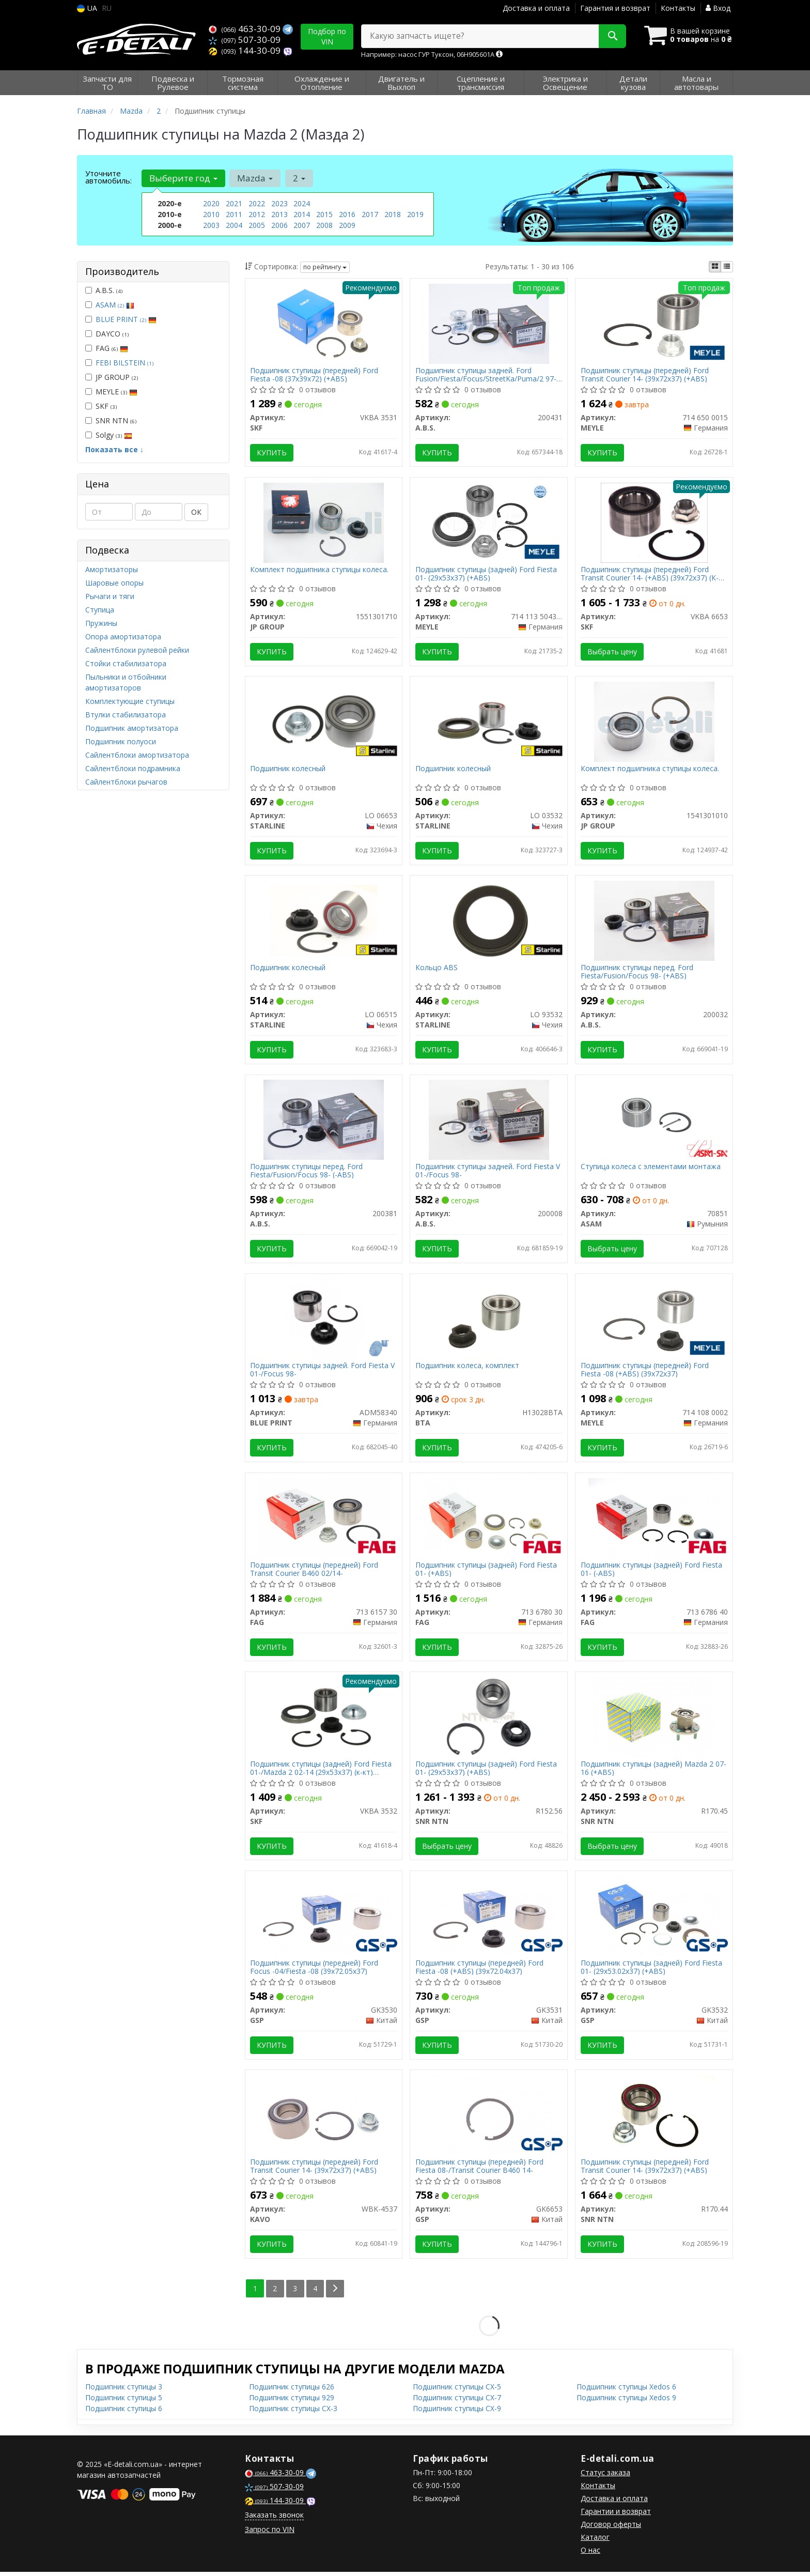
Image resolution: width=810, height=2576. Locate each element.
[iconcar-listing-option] (727, 266)
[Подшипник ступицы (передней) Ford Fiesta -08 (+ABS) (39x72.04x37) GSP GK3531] (489, 1919)
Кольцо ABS (436, 969)
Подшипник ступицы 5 (123, 2401)
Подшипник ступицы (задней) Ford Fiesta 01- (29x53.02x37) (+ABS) (651, 1970)
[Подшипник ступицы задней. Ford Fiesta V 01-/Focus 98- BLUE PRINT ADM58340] (324, 1320)
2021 (234, 203)
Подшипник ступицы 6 (123, 2412)
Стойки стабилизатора (125, 663)
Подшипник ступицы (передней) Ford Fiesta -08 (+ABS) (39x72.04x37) (479, 1970)
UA (87, 8)
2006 (279, 225)
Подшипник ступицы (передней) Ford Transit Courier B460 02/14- (315, 1571)
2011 (234, 214)
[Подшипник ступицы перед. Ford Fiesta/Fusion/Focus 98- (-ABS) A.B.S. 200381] (323, 1121)
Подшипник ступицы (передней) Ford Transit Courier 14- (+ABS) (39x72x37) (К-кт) (650, 574)
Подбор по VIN (327, 36)
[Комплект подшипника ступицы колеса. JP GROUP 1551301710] (323, 522)
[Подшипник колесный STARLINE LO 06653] (323, 722)
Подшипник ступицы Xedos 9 (626, 2401)
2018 (392, 214)
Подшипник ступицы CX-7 (457, 2401)
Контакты (678, 8)
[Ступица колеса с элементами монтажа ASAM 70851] (654, 1121)
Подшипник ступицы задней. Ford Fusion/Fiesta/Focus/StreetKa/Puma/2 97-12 (485, 374)
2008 (324, 225)
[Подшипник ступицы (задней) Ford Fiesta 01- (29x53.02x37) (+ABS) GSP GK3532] (654, 1919)
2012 (256, 214)
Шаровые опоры (114, 583)
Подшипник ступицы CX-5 (457, 2391)
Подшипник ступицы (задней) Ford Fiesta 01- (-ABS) (651, 1571)
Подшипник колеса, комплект (467, 1368)
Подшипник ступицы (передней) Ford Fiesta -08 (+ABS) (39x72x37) (645, 1372)
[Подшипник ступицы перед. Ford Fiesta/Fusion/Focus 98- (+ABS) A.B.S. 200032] (654, 921)
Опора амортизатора (123, 636)
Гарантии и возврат (616, 2515)
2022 (256, 203)
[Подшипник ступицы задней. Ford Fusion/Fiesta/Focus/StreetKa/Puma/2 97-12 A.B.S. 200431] (489, 323)
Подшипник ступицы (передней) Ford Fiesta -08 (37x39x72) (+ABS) (315, 374)
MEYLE (111, 391)
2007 (301, 225)
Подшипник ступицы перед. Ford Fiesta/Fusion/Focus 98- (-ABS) (307, 1172)
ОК (196, 512)
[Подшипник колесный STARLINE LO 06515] (323, 921)
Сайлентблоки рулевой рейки (137, 650)
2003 (211, 225)
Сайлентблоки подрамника (132, 768)
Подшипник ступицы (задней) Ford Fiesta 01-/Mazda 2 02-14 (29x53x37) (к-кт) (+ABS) (321, 1771)
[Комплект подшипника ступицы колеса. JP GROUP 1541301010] (654, 722)
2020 (211, 203)
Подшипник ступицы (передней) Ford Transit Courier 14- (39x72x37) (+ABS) (645, 374)
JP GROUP (111, 377)
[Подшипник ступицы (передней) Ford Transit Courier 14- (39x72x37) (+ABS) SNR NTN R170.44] (654, 2118)
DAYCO (107, 334)
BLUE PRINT (126, 319)
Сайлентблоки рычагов (126, 782)
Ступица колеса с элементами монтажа (651, 1168)
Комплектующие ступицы (130, 701)
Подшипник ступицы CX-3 (293, 2412)
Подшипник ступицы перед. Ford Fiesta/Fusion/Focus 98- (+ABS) (637, 973)
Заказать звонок (274, 2519)
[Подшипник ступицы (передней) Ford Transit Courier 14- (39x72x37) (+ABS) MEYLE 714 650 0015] (654, 323)
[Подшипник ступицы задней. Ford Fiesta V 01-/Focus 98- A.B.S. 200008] (489, 1121)
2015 (324, 214)
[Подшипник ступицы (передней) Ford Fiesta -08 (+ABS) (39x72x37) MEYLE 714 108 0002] (654, 1320)
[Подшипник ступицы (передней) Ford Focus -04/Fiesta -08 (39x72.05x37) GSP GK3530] (324, 1919)
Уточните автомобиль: (108, 177)
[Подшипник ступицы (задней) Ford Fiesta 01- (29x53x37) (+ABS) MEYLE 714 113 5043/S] (489, 522)
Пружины (101, 623)
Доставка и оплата (536, 8)
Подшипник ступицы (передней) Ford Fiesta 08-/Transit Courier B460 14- (479, 2170)
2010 (211, 214)
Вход (718, 8)
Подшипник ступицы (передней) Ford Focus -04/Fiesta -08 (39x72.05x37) (315, 1970)
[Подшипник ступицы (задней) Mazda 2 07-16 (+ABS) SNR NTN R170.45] (654, 1719)
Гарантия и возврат (615, 8)
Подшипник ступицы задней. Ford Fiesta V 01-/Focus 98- (487, 1172)
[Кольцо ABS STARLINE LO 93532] (488, 921)
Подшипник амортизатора (131, 728)
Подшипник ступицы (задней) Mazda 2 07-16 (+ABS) (653, 1771)
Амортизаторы (111, 569)
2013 (279, 214)
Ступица (99, 610)
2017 (370, 214)
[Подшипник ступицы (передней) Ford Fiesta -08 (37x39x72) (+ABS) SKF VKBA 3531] (323, 323)
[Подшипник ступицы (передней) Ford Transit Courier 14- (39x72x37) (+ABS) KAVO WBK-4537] (323, 2118)
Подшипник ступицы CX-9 (457, 2412)
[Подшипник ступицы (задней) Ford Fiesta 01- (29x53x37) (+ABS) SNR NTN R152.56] (488, 1719)
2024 (301, 203)
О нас (590, 2554)
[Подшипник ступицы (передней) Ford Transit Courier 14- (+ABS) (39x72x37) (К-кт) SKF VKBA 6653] (654, 522)
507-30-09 (245, 39)
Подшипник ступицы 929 (291, 2401)
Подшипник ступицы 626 (291, 2391)
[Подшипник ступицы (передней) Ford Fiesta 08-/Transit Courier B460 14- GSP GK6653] (489, 2118)
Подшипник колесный (288, 769)
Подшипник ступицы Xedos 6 (626, 2391)
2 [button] (298, 178)
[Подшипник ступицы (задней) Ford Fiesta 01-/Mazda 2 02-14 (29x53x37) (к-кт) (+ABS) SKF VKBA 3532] (323, 1719)
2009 (347, 225)
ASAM (115, 305)
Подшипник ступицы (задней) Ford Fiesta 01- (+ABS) (486, 1571)
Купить (272, 452)
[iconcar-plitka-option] (715, 266)
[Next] (335, 2292)
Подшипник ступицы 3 (123, 2391)
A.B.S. (103, 290)
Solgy (108, 435)
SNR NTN (110, 420)
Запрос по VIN (269, 2533)
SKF (101, 406)
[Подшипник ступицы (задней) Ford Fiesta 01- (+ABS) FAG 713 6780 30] (489, 1520)
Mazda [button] (255, 178)
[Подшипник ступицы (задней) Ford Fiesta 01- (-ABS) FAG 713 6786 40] (654, 1520)
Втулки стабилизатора (125, 714)
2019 (415, 214)
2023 (279, 203)
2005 (256, 225)
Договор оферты (611, 2528)
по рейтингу (325, 267)
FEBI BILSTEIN (124, 362)
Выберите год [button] (183, 178)
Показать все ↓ (114, 449)
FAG (106, 348)
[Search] (611, 36)
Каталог (595, 2541)
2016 (347, 214)
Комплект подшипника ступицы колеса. (320, 570)
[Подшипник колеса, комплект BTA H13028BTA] (488, 1320)
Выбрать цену (612, 652)
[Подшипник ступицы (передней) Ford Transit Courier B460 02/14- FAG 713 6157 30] (324, 1520)
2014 (301, 214)
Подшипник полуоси (120, 741)
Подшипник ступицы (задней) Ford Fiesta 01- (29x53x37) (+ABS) (486, 574)
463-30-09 (246, 29)
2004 (234, 225)
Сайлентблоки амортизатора (137, 755)
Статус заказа (605, 2476)
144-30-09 (246, 50)
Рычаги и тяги (109, 596)
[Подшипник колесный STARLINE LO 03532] (488, 722)
